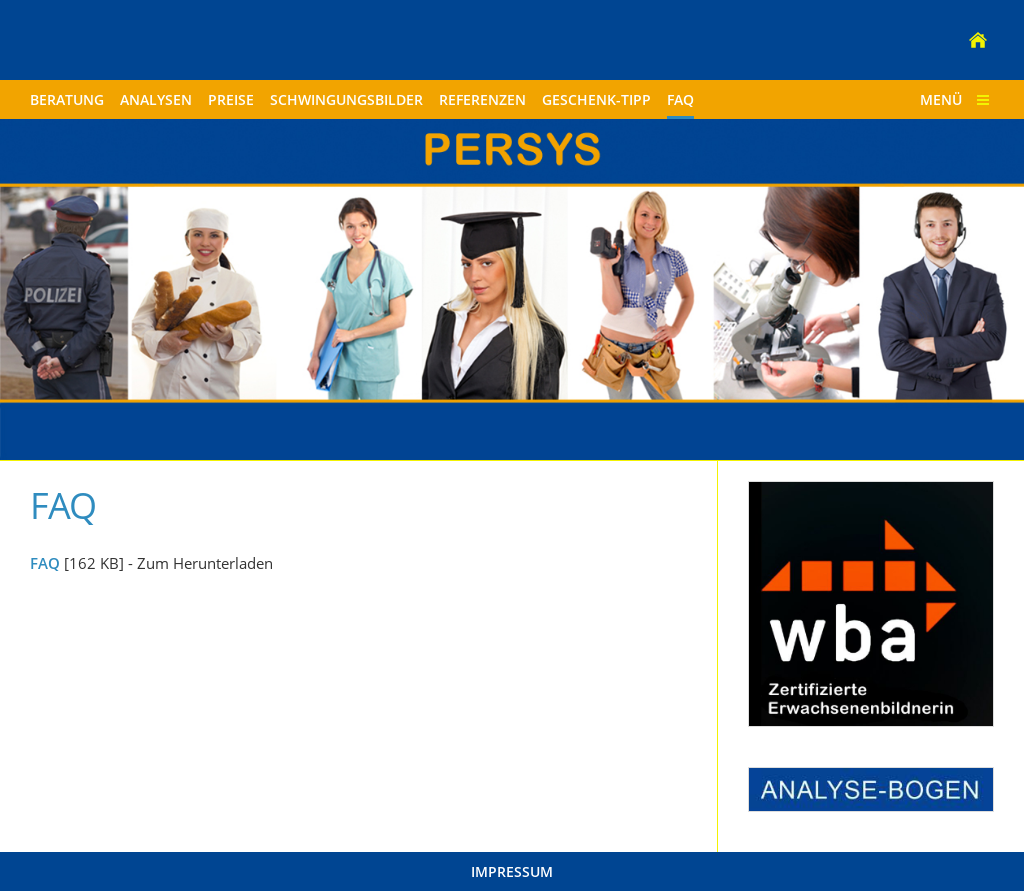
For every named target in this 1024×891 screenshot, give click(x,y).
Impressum (512, 871)
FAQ (45, 563)
